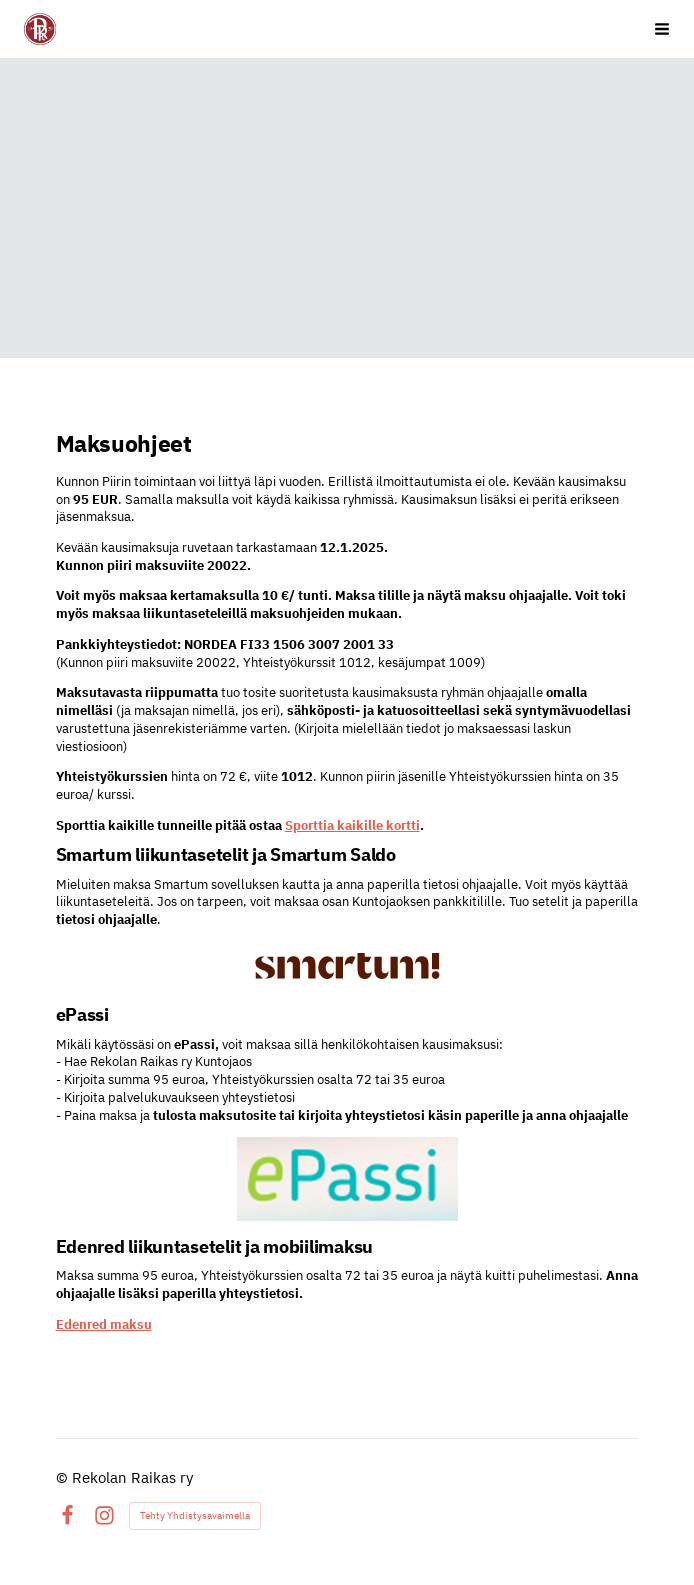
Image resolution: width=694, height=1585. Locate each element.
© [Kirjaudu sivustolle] (64, 1477)
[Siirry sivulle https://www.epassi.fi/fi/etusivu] (347, 1179)
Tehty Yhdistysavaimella (195, 1515)
